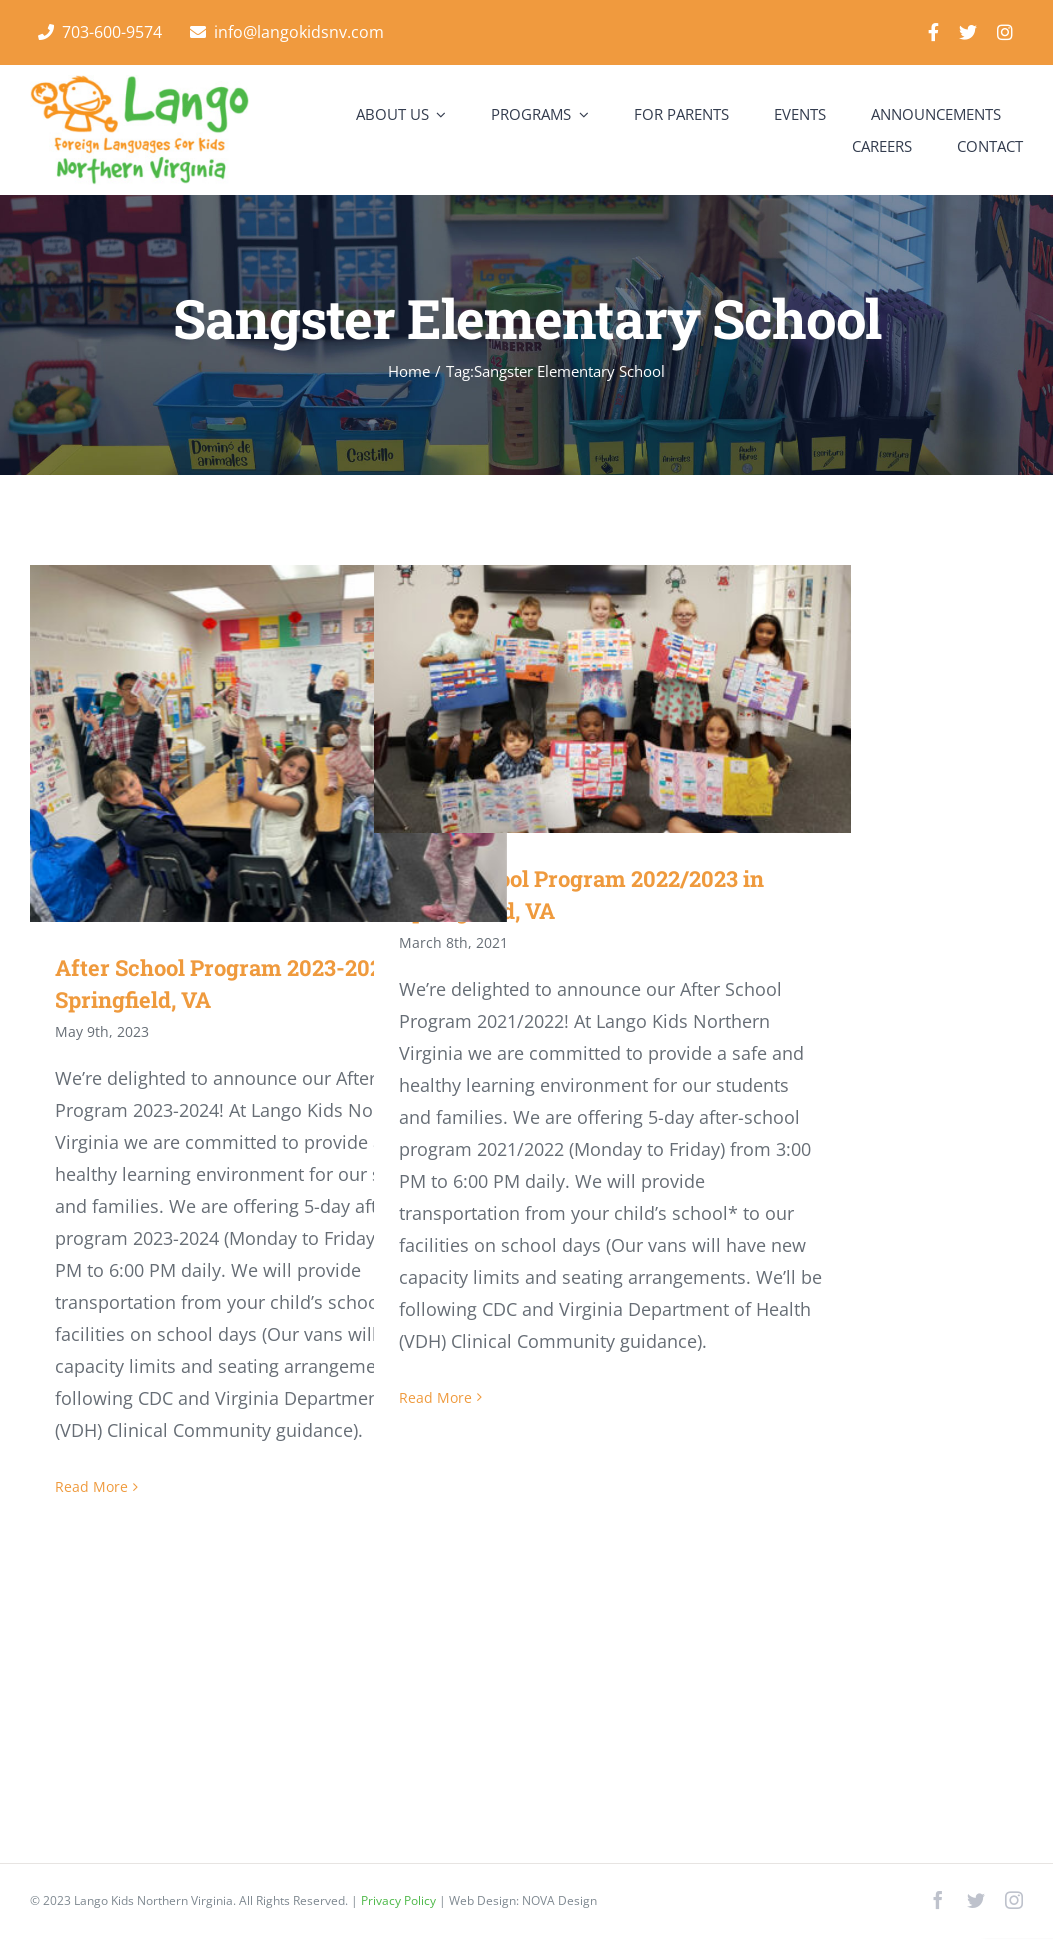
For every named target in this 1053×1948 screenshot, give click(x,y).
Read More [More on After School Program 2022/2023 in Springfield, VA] (435, 1397)
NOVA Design (559, 1900)
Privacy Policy (400, 1900)
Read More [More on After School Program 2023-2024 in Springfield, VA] (91, 1486)
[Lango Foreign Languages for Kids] (139, 84)
